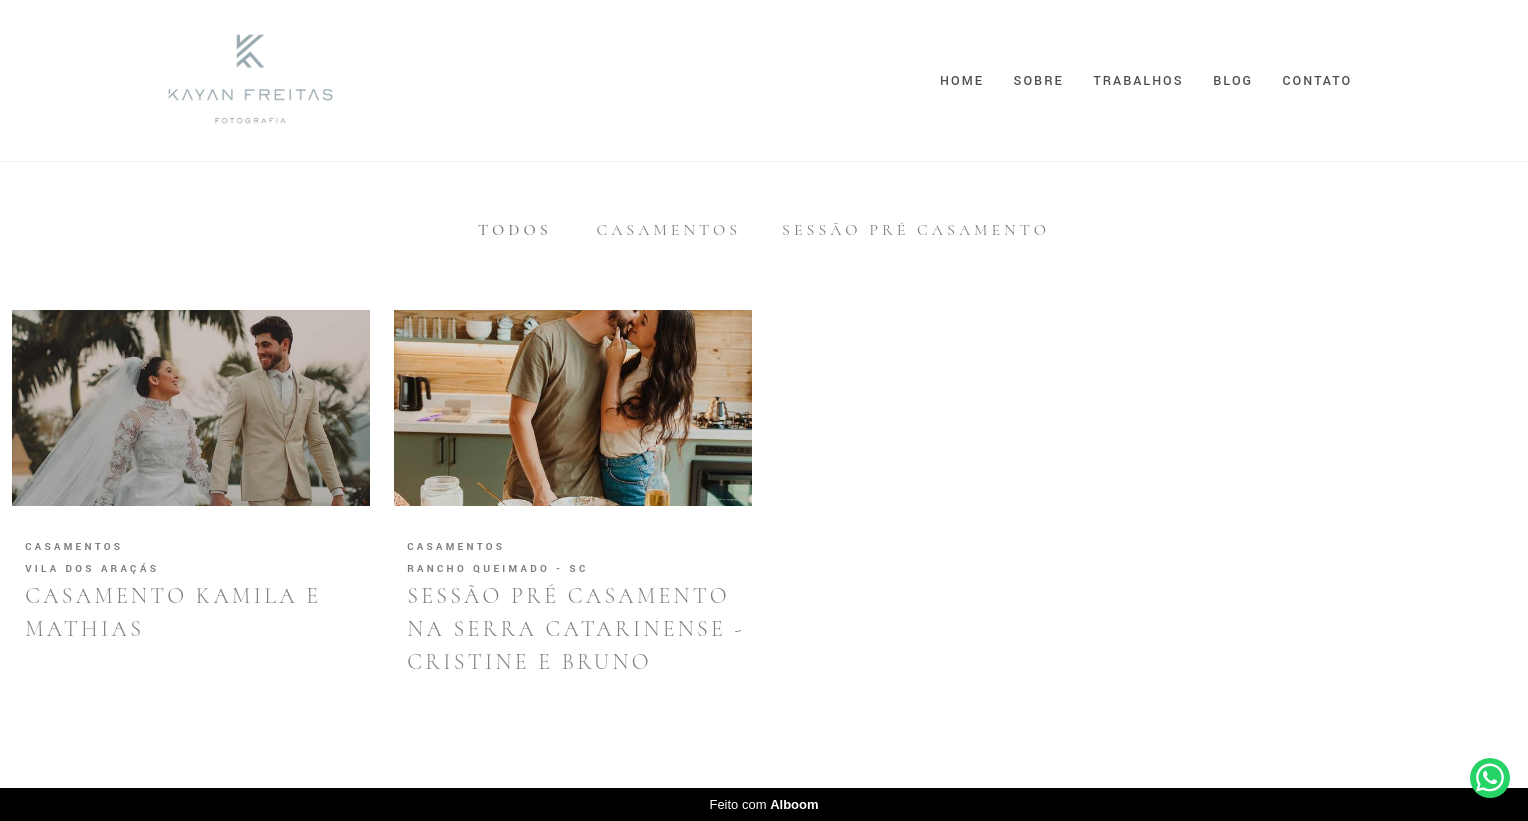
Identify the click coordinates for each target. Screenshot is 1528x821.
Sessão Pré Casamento (916, 230)
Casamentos (668, 230)
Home (962, 81)
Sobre (1039, 81)
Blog (1233, 81)
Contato (1317, 81)
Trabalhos (1138, 81)
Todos (515, 230)
